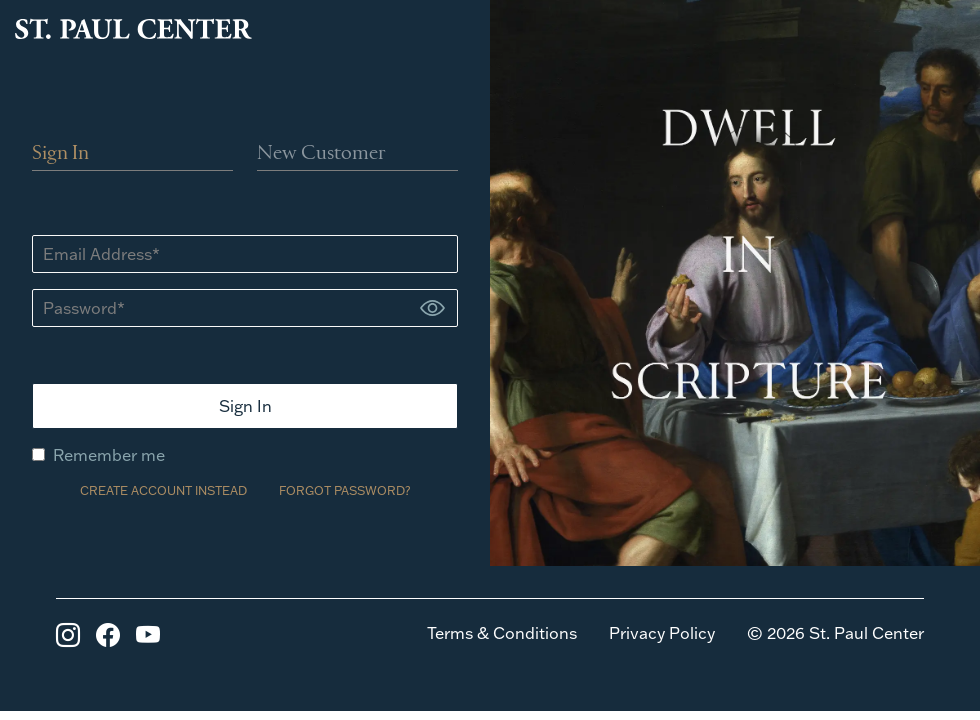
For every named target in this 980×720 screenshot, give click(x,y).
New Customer (321, 154)
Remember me (98, 455)
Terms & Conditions (502, 633)
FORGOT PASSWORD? (344, 490)
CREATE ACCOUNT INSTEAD (163, 490)
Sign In (60, 154)
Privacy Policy (662, 633)
